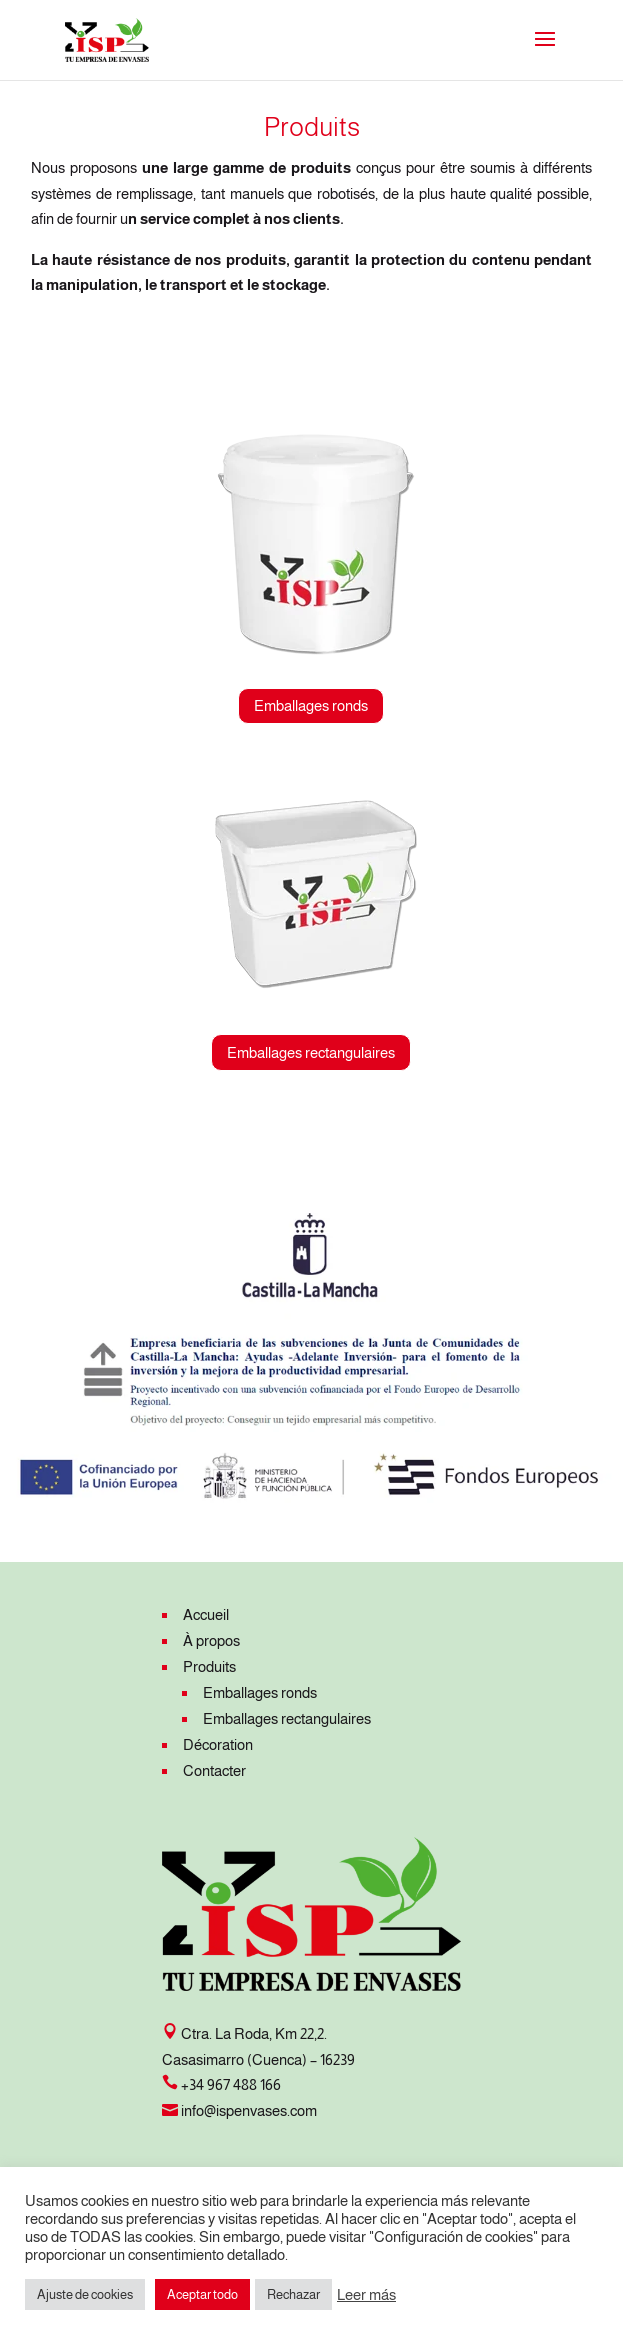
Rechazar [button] (293, 2294)
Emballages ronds (311, 705)
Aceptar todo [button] (202, 2294)
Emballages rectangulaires (311, 1052)
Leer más (366, 2295)
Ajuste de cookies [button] (85, 2294)
